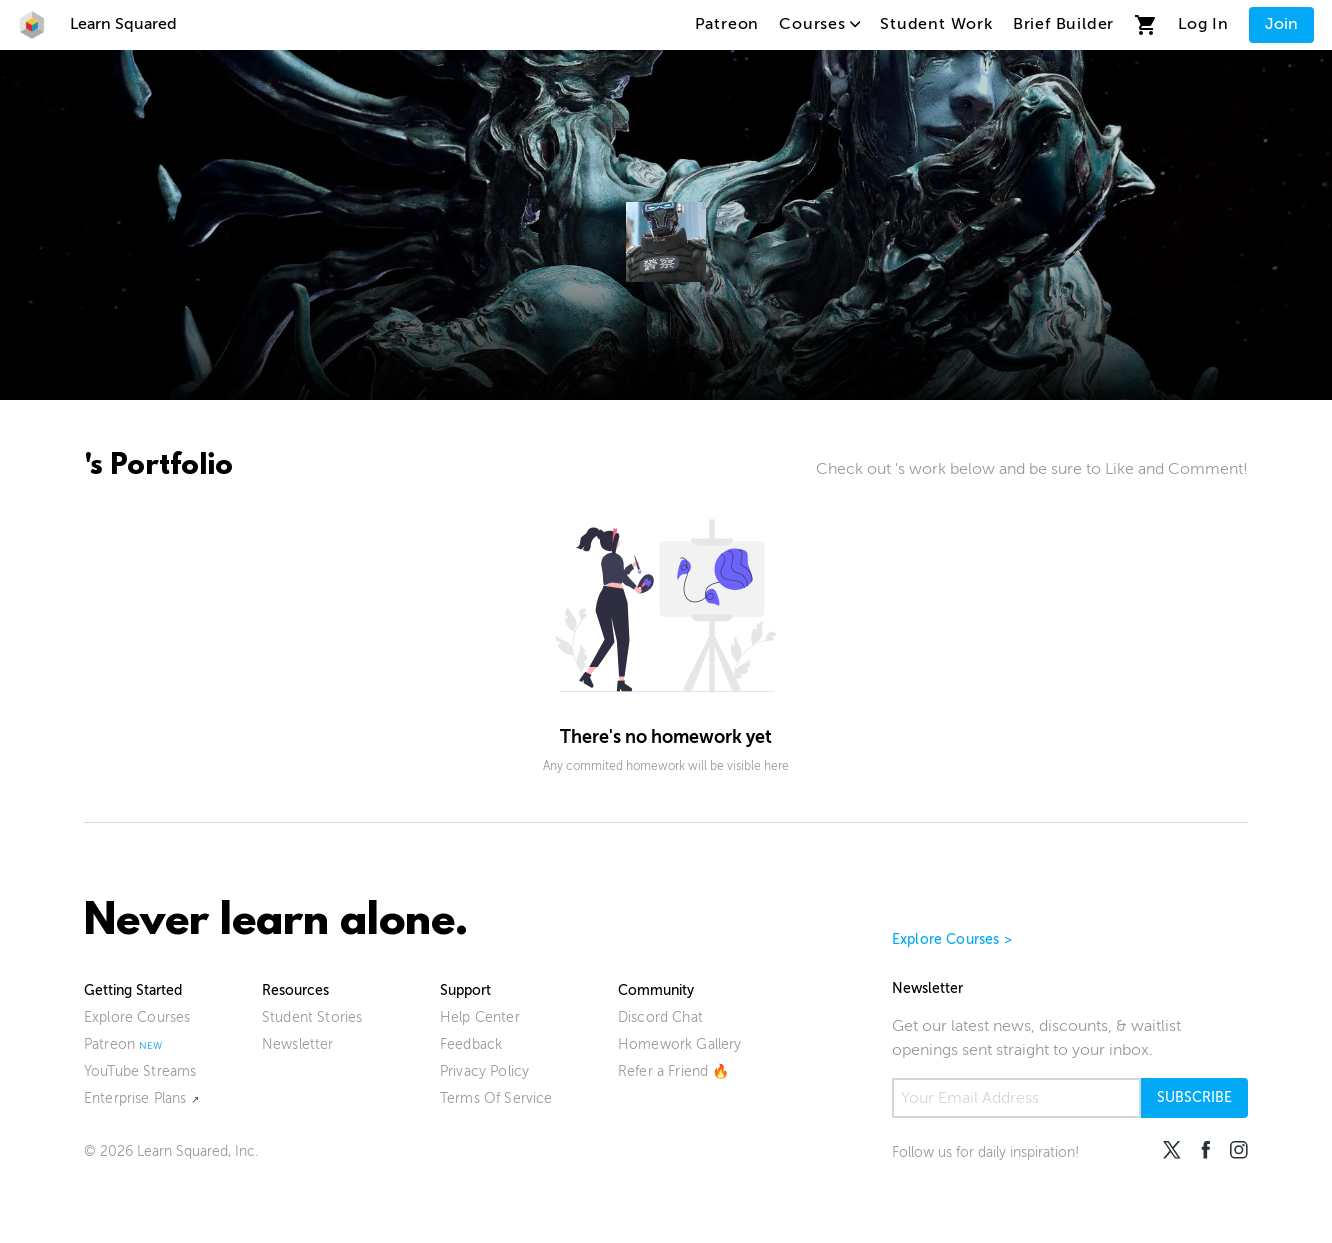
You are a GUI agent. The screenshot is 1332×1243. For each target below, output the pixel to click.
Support (465, 990)
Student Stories (312, 1017)
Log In (1203, 24)
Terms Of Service (496, 1098)
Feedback (471, 1044)
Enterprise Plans (135, 1098)
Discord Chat (660, 1017)
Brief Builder (1063, 24)
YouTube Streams (140, 1071)
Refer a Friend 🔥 (674, 1071)
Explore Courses (137, 1017)
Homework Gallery (680, 1044)
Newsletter (298, 1044)
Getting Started (133, 990)
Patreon (727, 24)
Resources (295, 990)
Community (656, 990)
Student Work (936, 24)
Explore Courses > (952, 939)
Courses (819, 24)
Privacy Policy (484, 1071)
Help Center (480, 1017)
